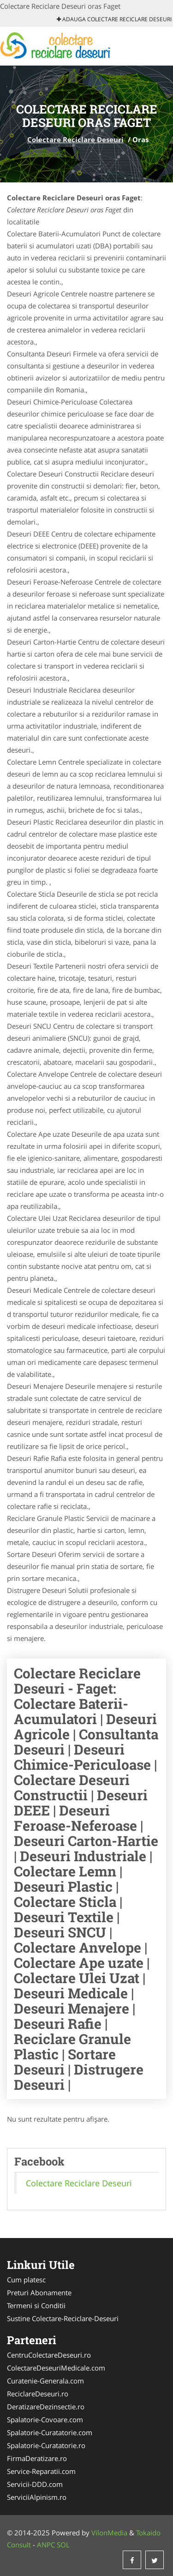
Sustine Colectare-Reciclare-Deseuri (63, 2318)
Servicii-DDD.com (35, 2484)
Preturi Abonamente (39, 2292)
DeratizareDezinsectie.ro (45, 2406)
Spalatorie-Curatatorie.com (49, 2432)
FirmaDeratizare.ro (37, 2458)
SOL (63, 2544)
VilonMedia (109, 2532)
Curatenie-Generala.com (45, 2381)
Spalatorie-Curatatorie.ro (46, 2445)
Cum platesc (26, 2279)
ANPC (46, 2544)
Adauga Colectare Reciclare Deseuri (114, 19)
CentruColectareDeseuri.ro (49, 2355)
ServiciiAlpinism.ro (36, 2497)
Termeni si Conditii (36, 2305)
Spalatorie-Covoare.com (45, 2419)
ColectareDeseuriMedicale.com (56, 2368)
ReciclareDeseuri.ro (37, 2393)
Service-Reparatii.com (41, 2471)
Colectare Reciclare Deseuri (75, 139)
